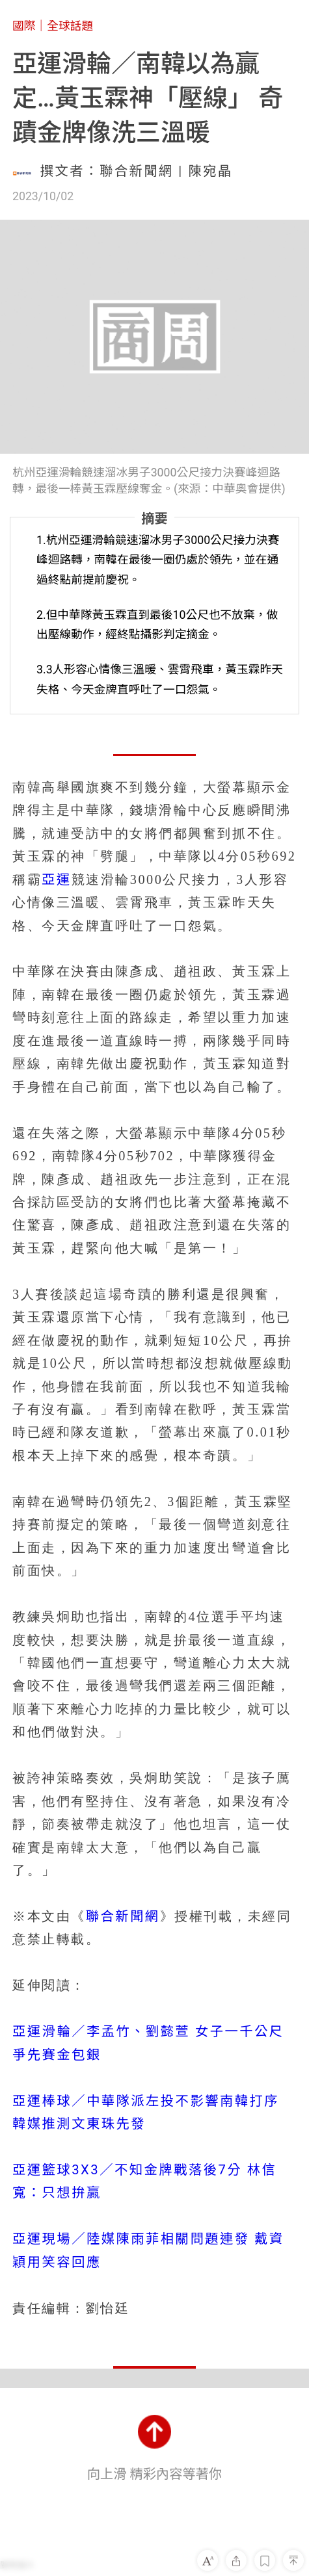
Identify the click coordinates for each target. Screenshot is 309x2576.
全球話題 (70, 26)
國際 (23, 26)
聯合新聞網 (123, 1916)
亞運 (57, 879)
